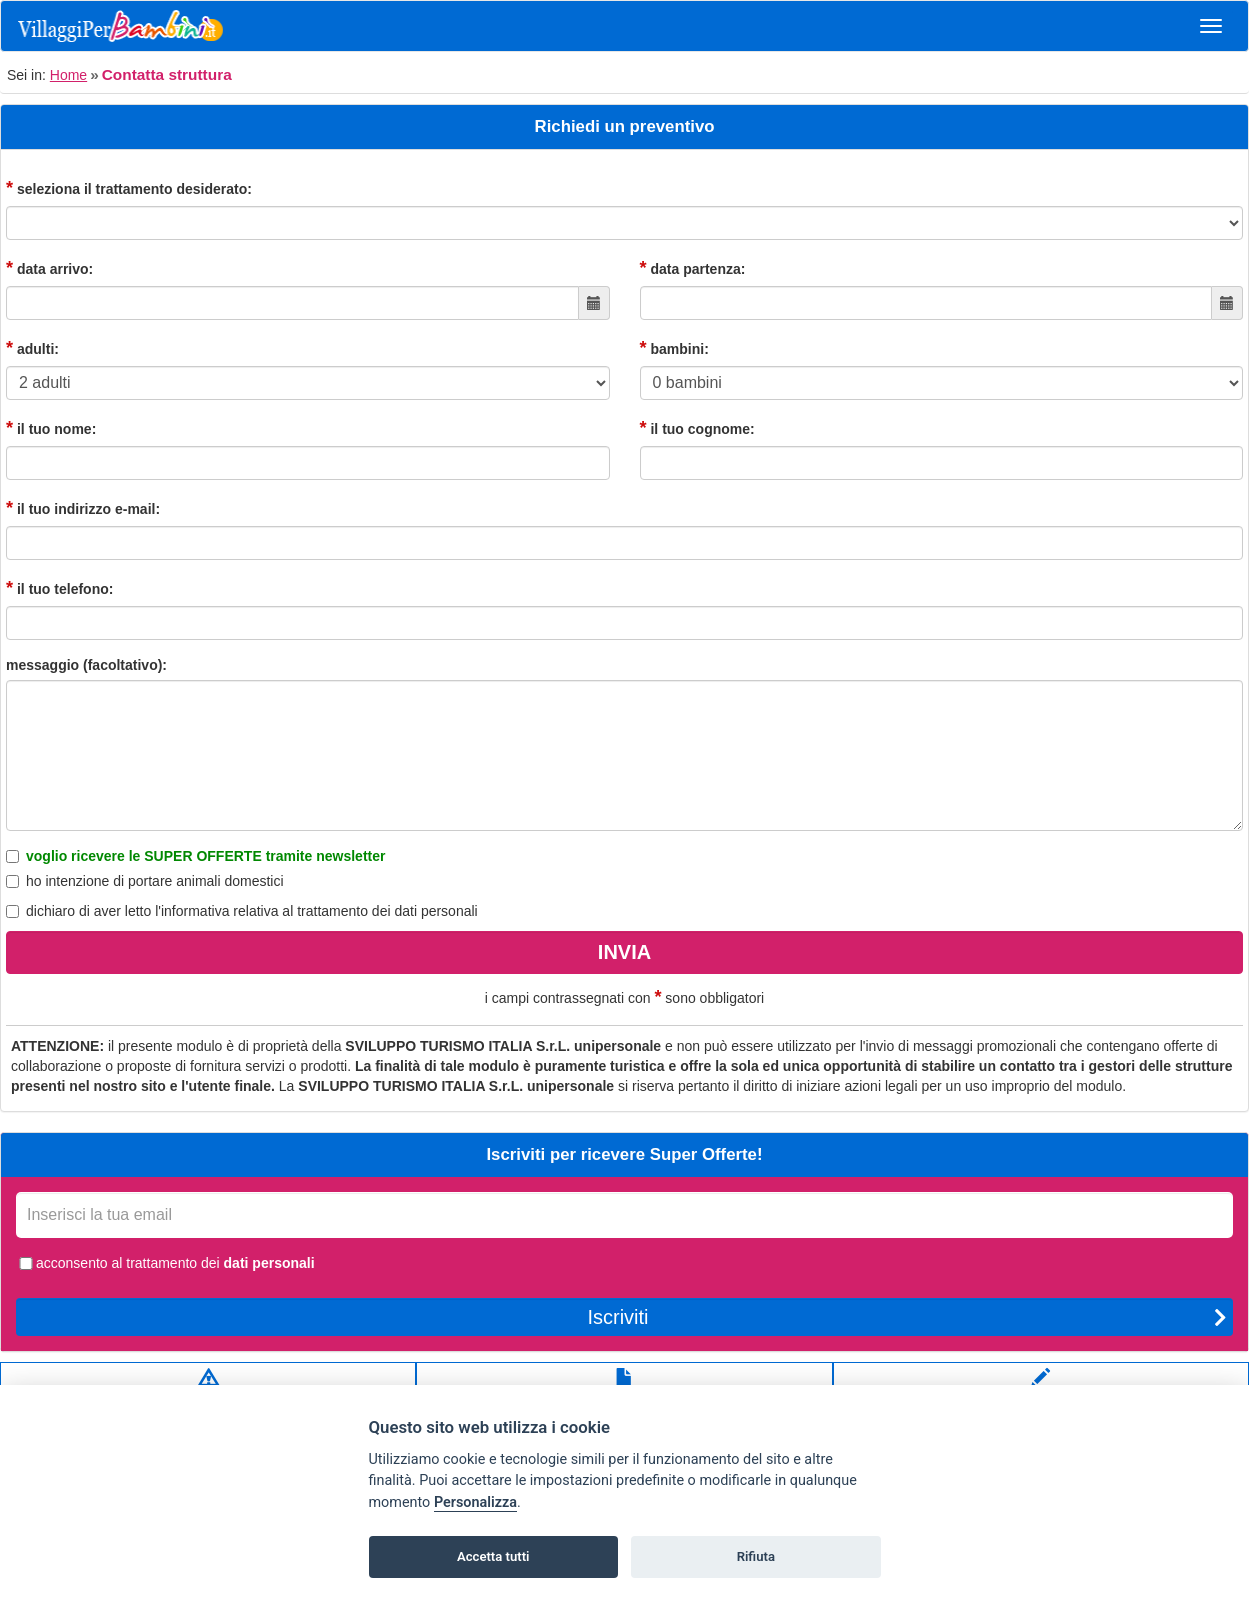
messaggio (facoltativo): (86, 665)
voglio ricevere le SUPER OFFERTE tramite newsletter (195, 856)
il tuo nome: (51, 428)
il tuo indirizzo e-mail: (83, 508)
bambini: (674, 348)
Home (68, 75)
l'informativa (192, 911)
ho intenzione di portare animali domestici (145, 881)
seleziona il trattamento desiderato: (129, 188)
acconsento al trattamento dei (165, 1263)
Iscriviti (907, 1317)
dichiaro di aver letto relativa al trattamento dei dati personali (242, 911)
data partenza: (693, 268)
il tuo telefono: (59, 588)
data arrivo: (49, 268)
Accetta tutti (493, 1556)
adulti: (32, 348)
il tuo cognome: (697, 428)
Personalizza (475, 1502)
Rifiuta (756, 1556)
